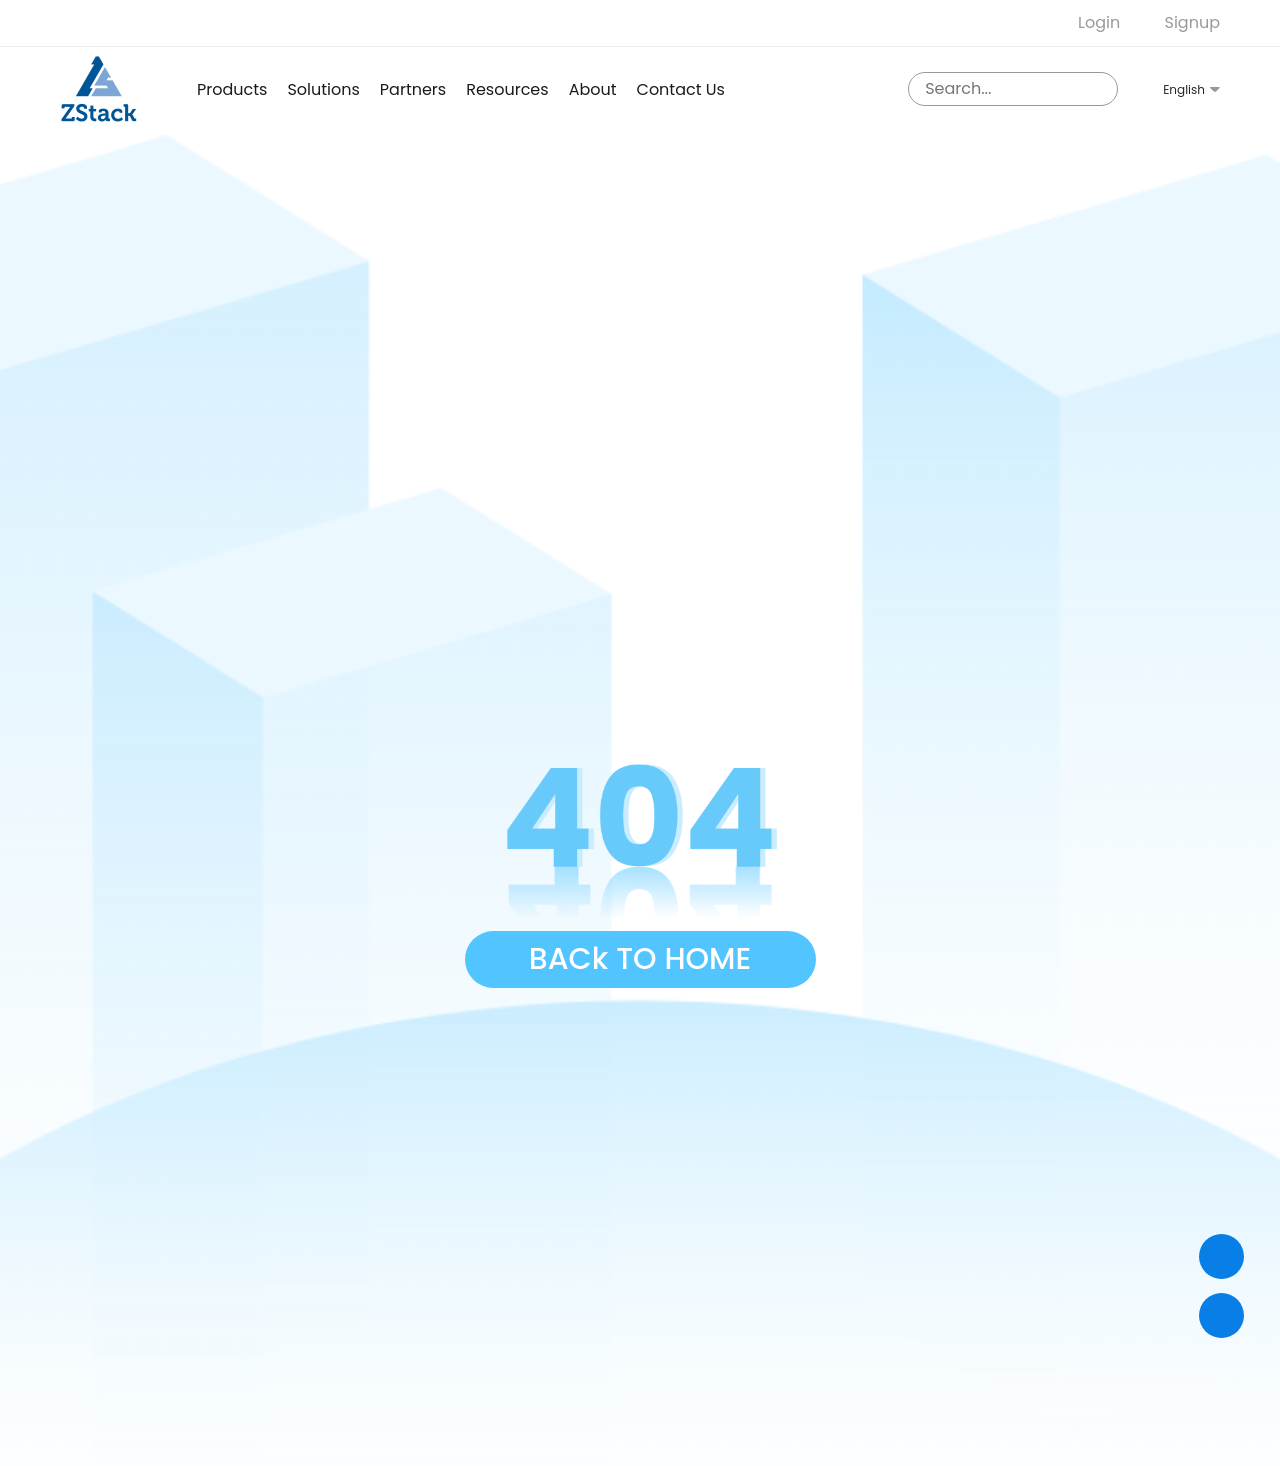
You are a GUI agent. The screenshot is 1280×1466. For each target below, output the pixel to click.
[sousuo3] (1098, 89)
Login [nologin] (1099, 22)
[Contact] (1221, 1256)
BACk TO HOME (640, 959)
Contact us (681, 89)
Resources (507, 89)
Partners (413, 89)
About (593, 89)
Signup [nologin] (1192, 22)
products (232, 89)
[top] (1221, 1315)
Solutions (323, 89)
